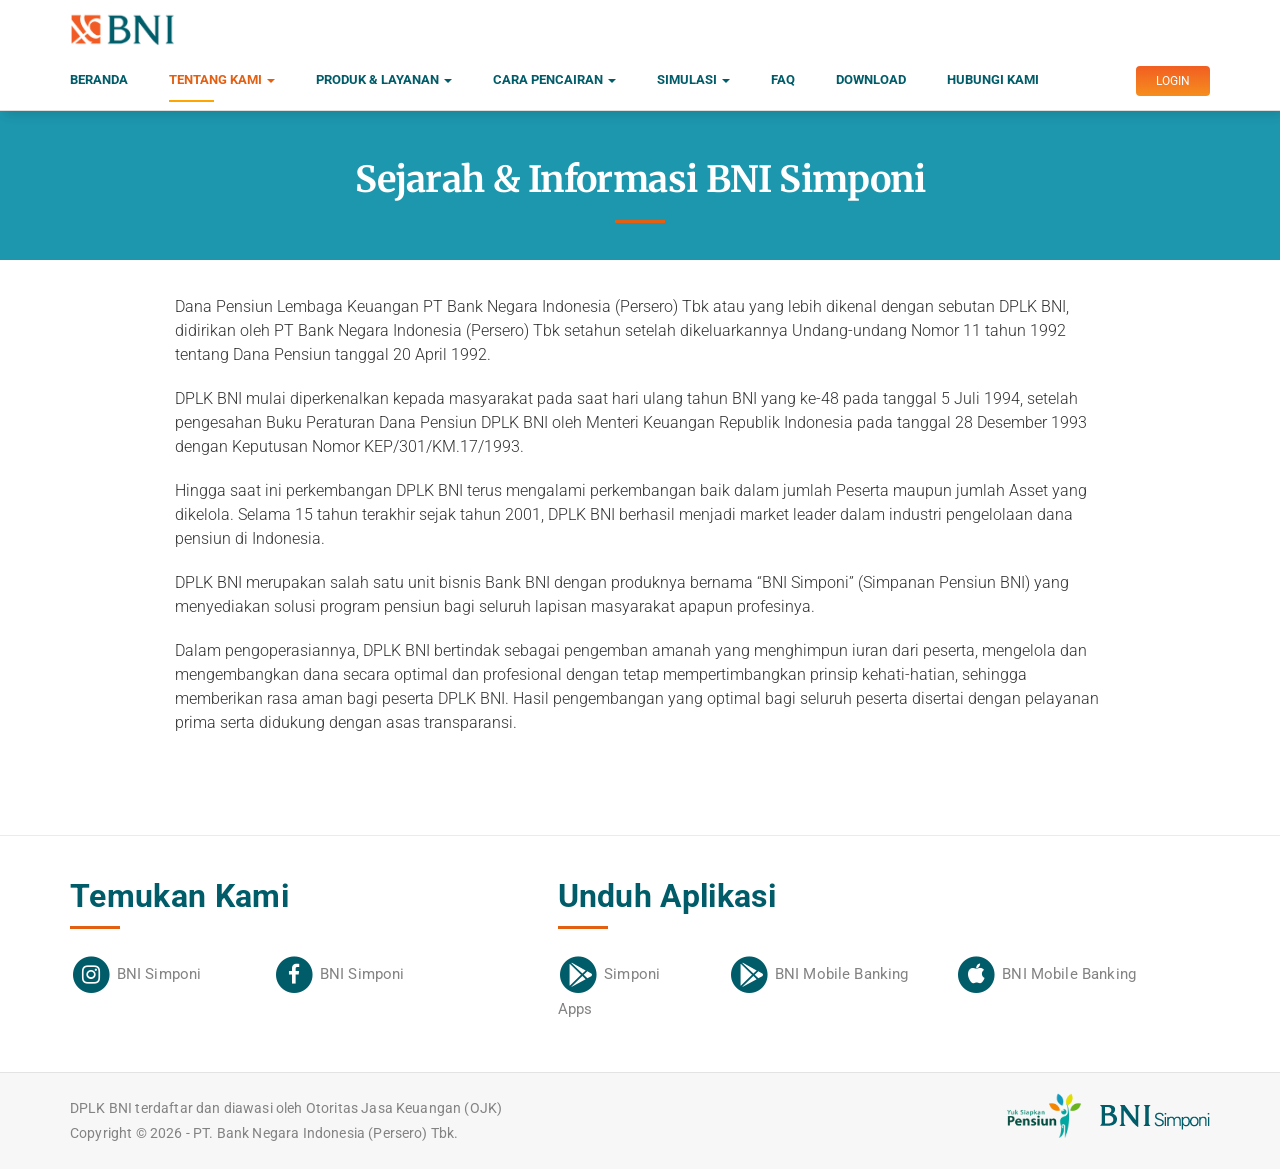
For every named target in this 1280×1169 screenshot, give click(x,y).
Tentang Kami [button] (222, 87)
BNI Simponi (159, 974)
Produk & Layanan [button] (384, 79)
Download (871, 79)
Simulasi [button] (693, 79)
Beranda (99, 79)
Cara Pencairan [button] (554, 79)
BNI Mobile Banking (842, 974)
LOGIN (1173, 81)
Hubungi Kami (993, 79)
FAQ (783, 79)
